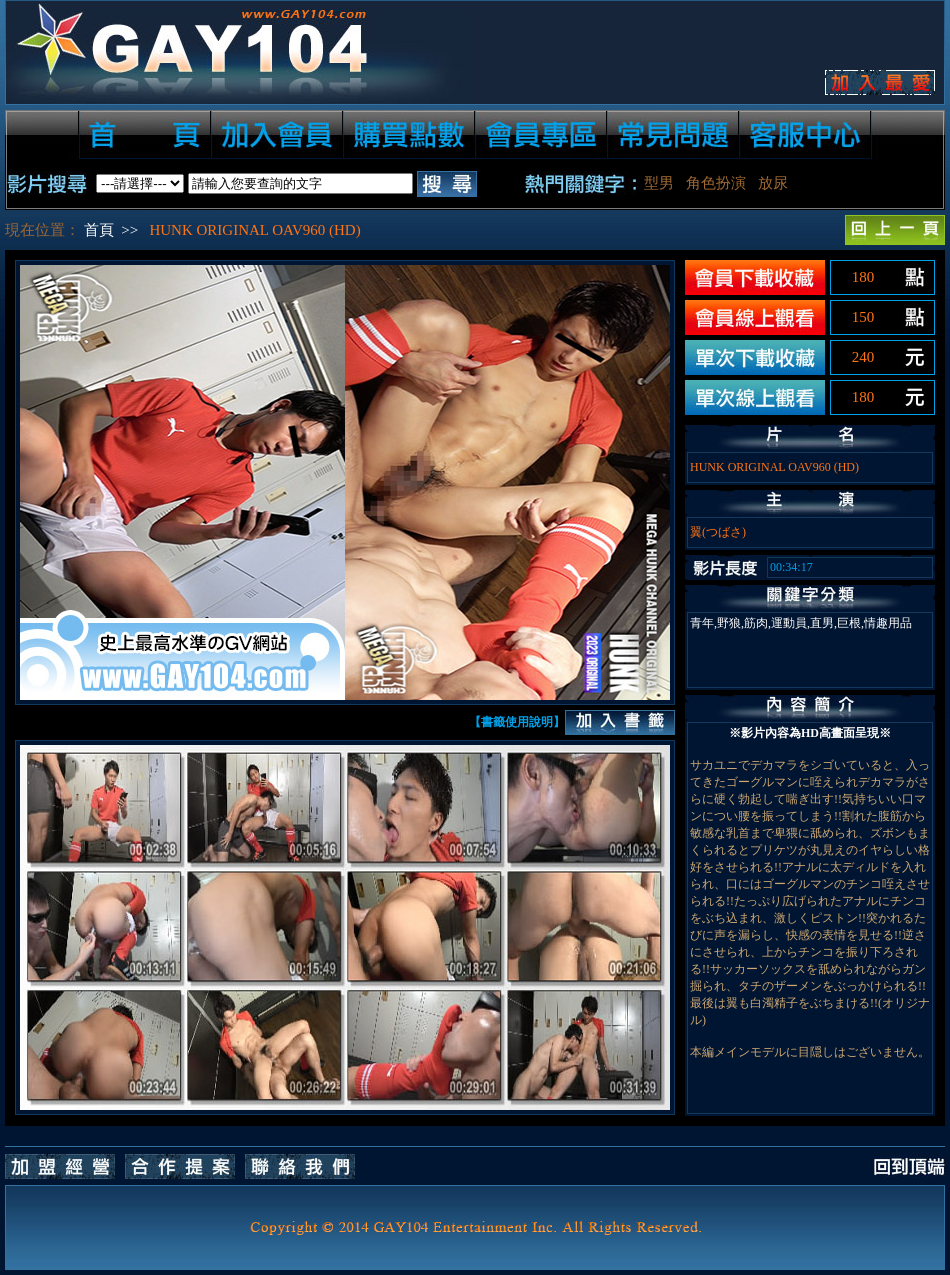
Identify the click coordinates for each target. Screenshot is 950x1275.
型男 (659, 183)
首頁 (99, 230)
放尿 (773, 183)
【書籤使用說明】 (517, 722)
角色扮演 (716, 183)
